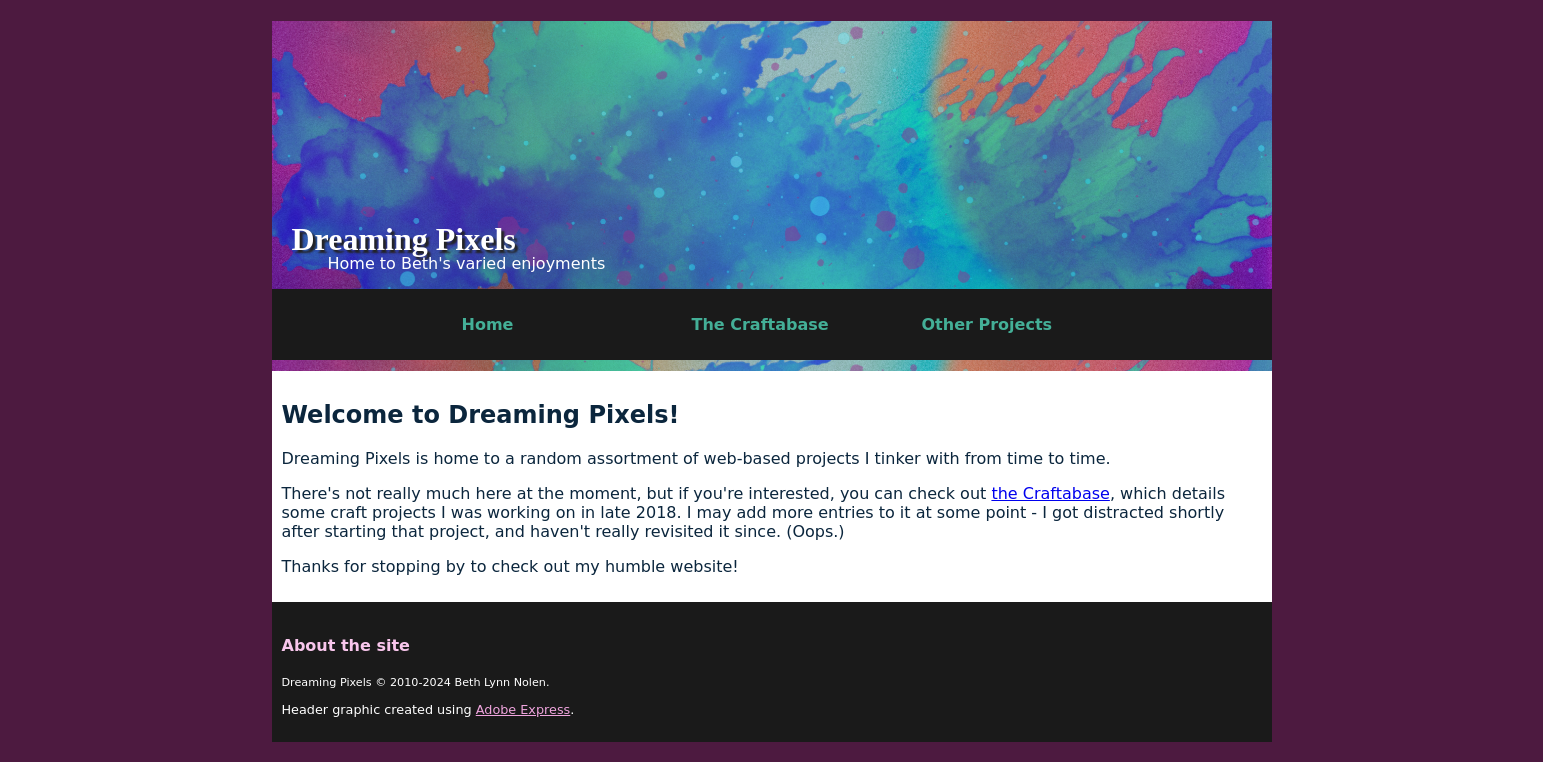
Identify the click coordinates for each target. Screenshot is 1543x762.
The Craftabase (760, 324)
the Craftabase (1050, 493)
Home (488, 324)
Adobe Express (523, 709)
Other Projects (987, 324)
